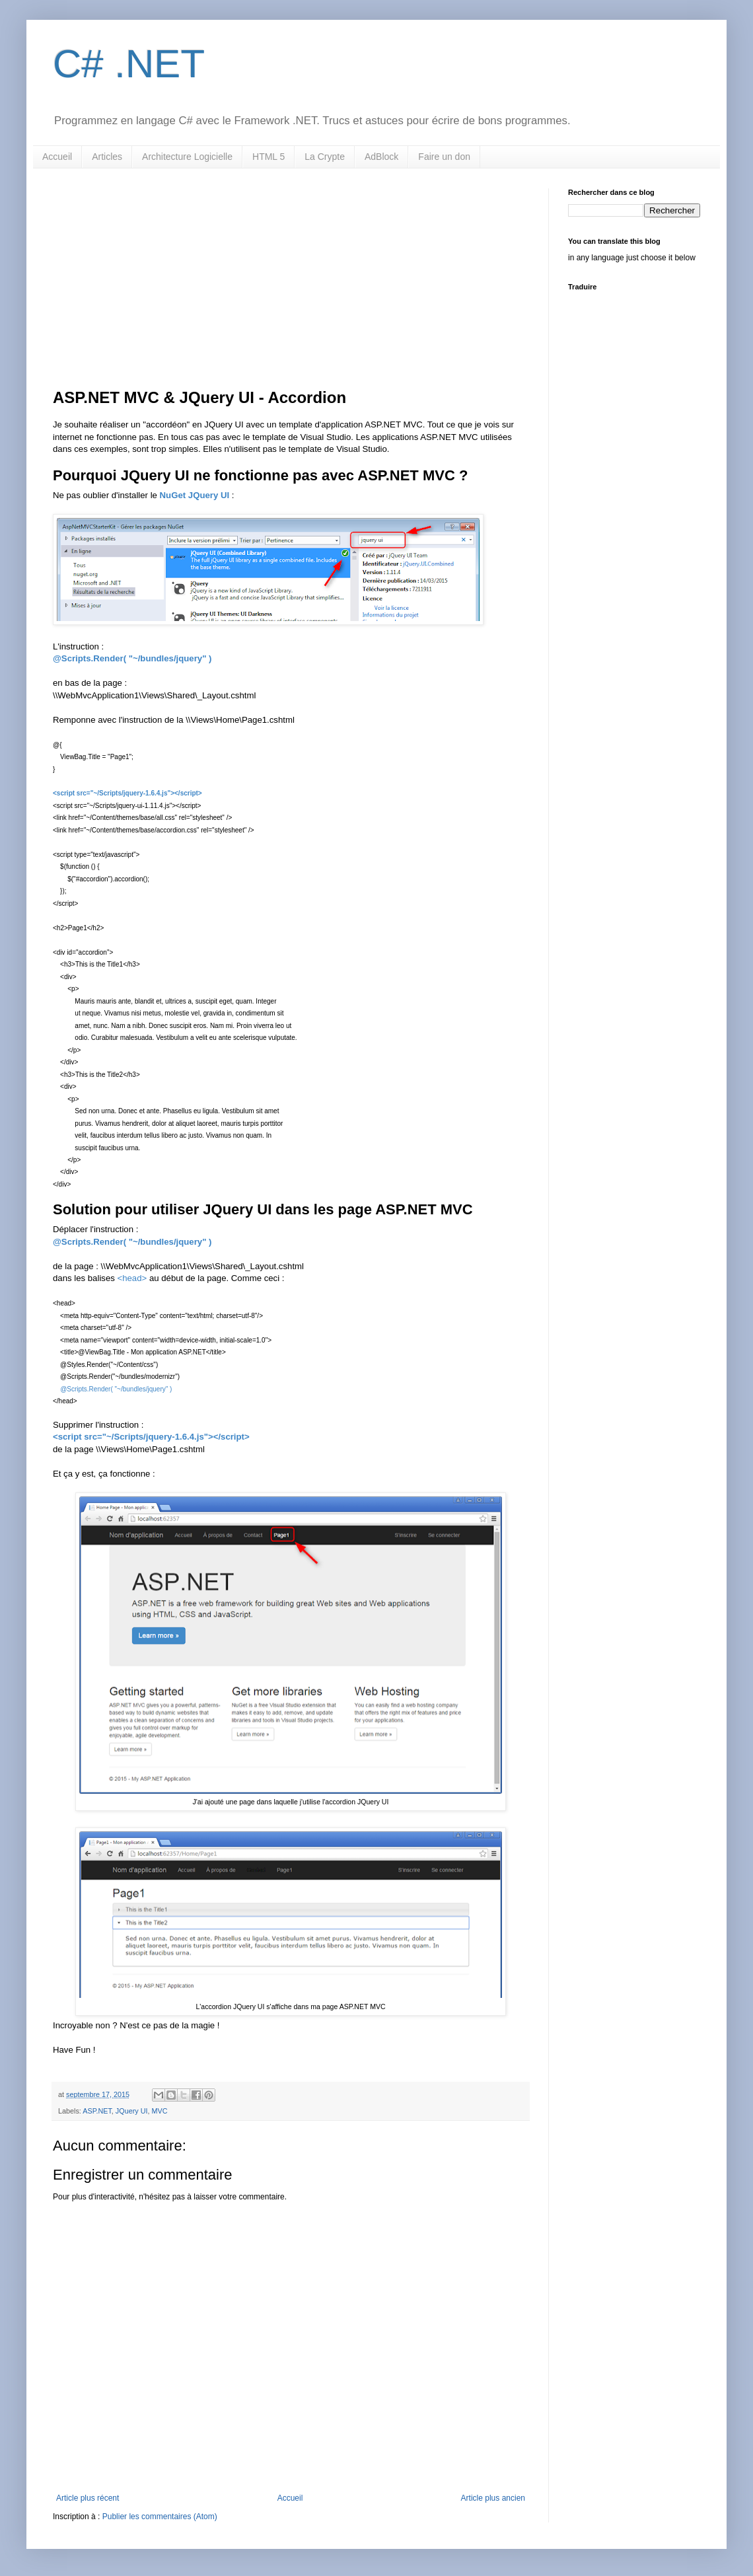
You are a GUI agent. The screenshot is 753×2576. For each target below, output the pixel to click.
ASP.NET (97, 2111)
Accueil (57, 156)
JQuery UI (132, 2111)
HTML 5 (268, 156)
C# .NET (129, 64)
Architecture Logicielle (187, 156)
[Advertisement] (290, 287)
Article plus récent (87, 2498)
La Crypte (325, 156)
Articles (107, 156)
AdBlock (381, 156)
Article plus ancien (493, 2498)
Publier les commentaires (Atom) (159, 2516)
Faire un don (444, 156)
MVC (159, 2111)
